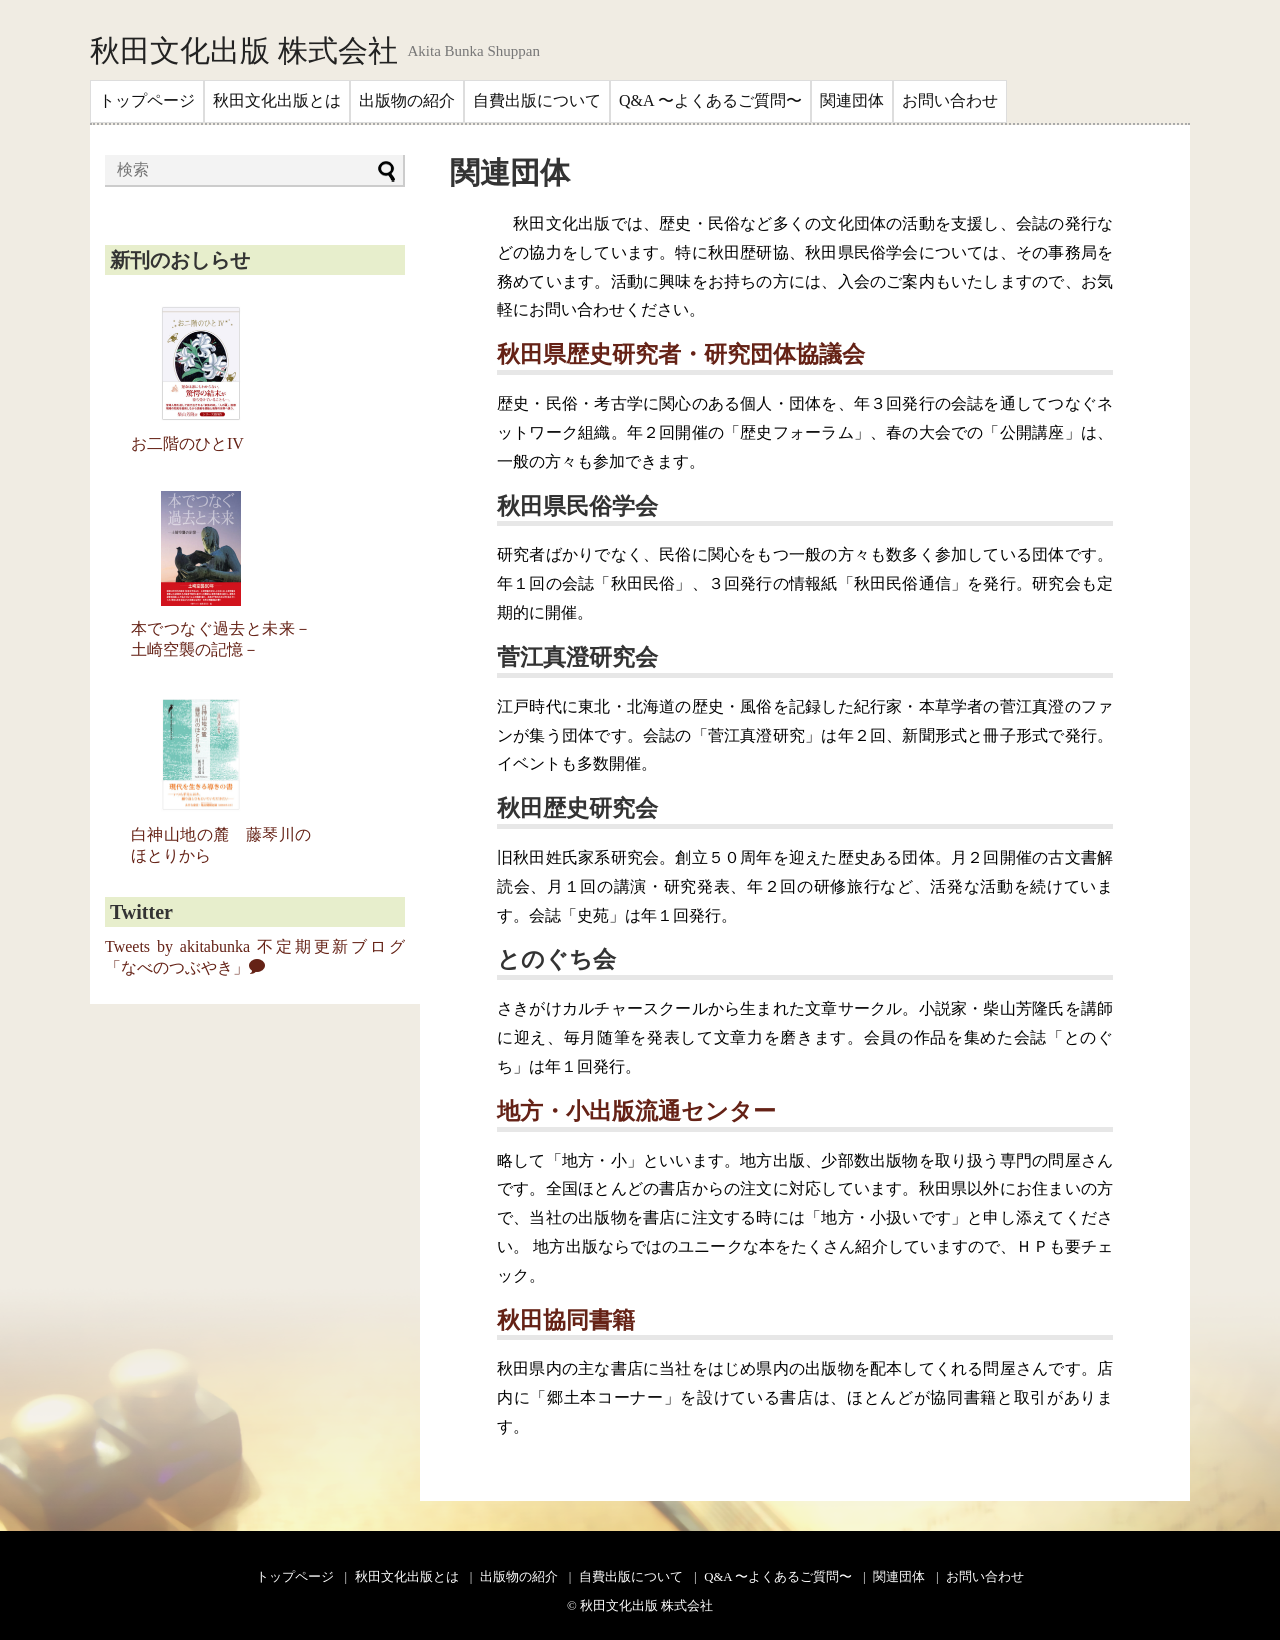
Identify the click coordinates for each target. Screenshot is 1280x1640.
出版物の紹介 (407, 100)
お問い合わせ (950, 100)
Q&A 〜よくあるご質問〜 (710, 100)
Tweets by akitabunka (177, 946)
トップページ (147, 100)
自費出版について (537, 100)
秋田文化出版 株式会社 (244, 51)
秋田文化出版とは (277, 100)
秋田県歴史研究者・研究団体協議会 (681, 354)
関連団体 (852, 100)
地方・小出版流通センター (636, 1111)
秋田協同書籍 (566, 1320)
